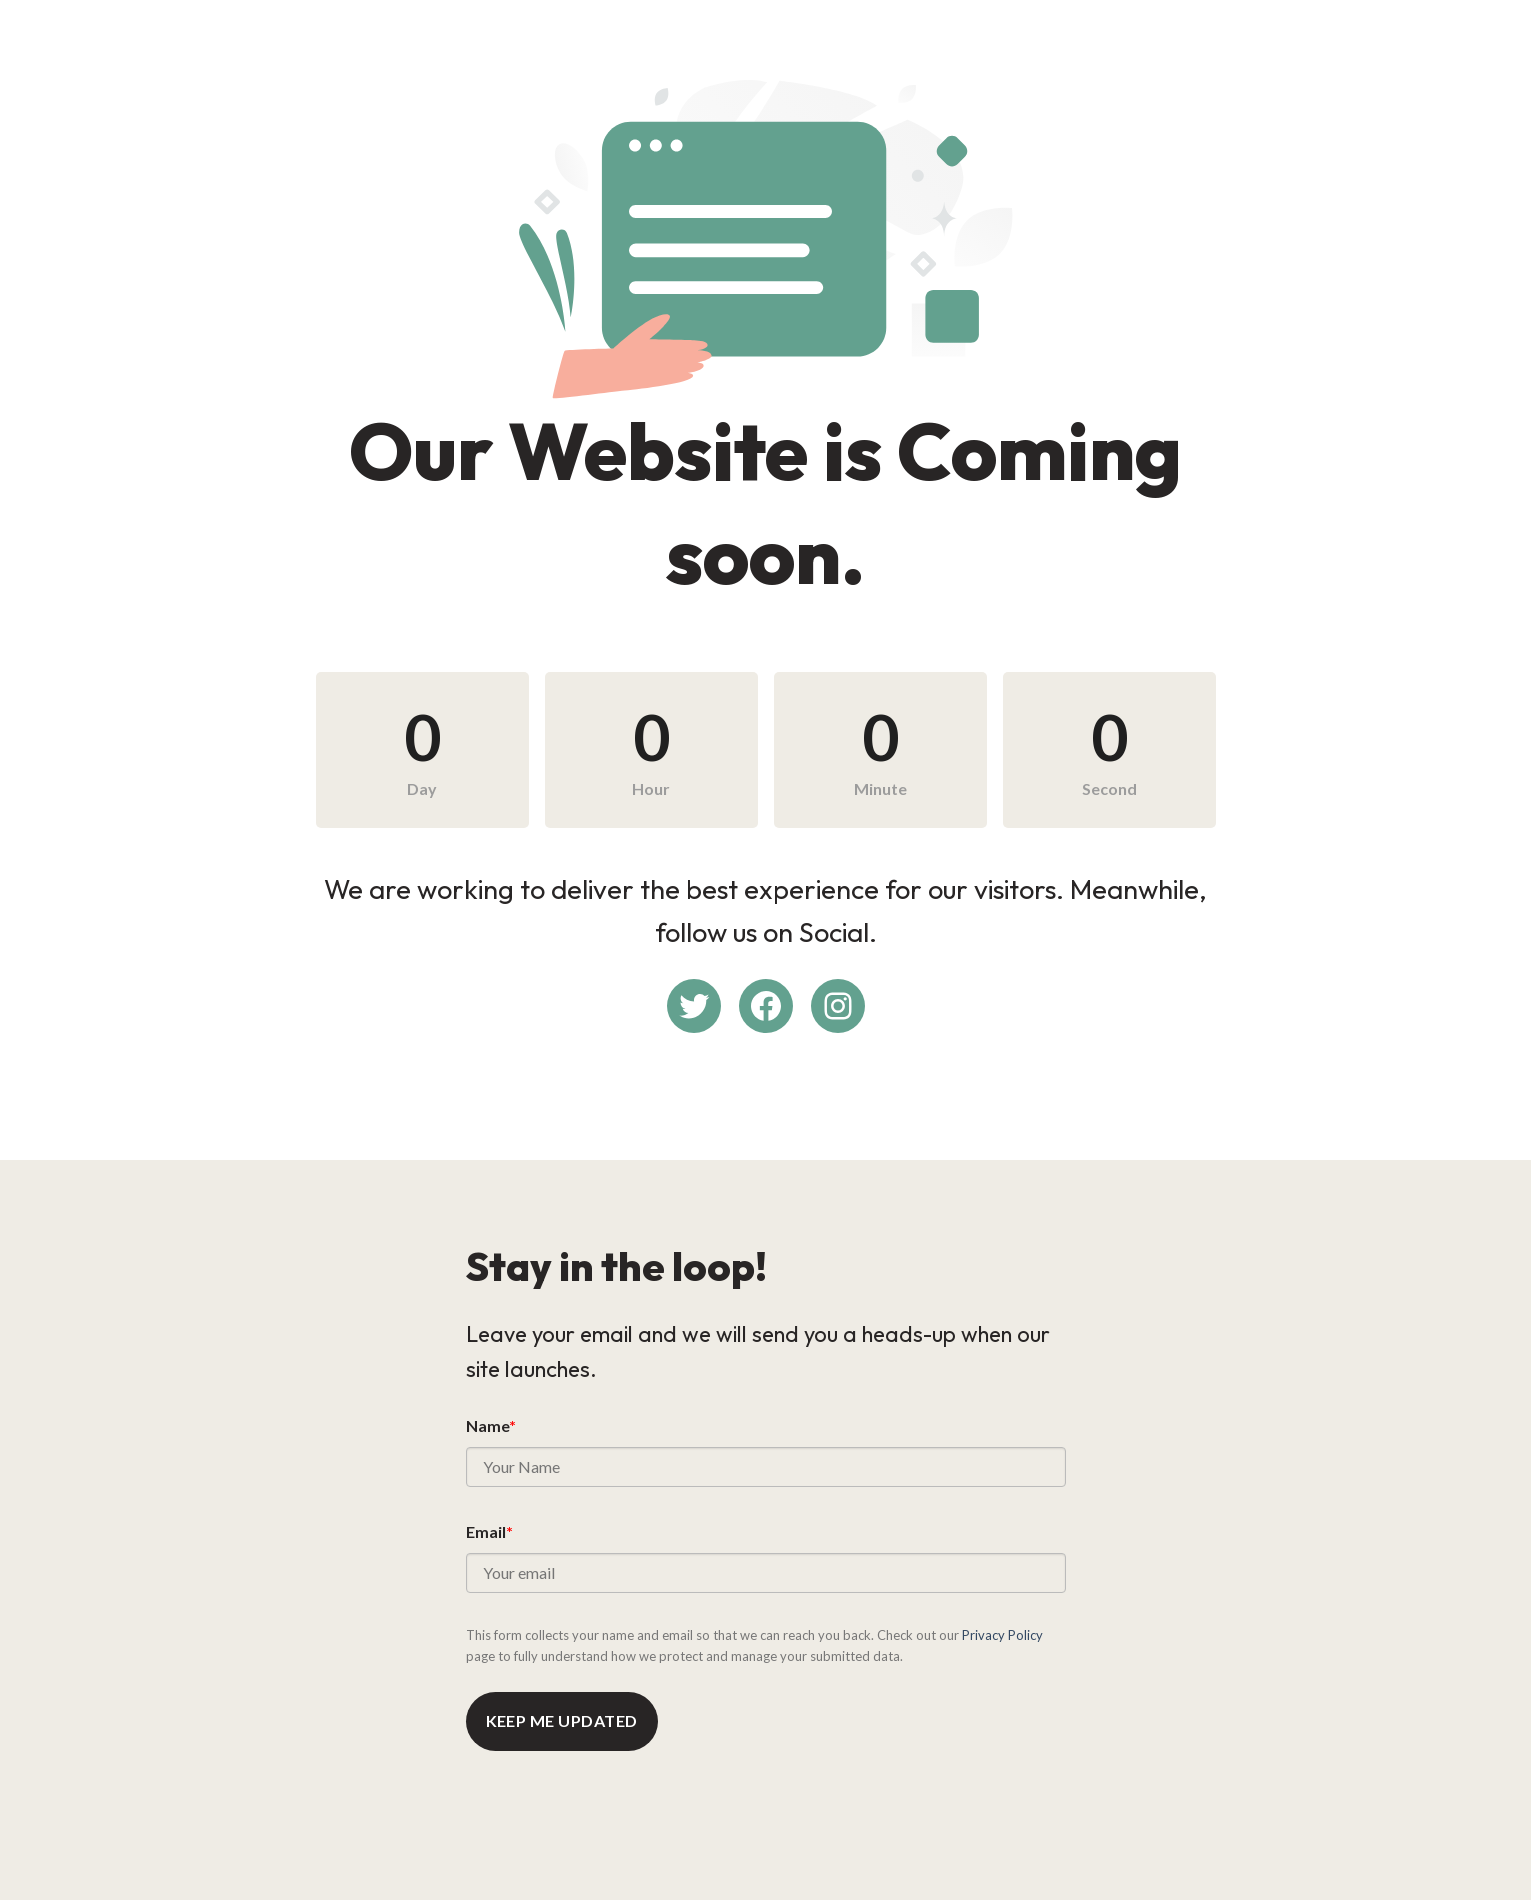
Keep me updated (562, 1720)
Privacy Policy (1002, 1635)
